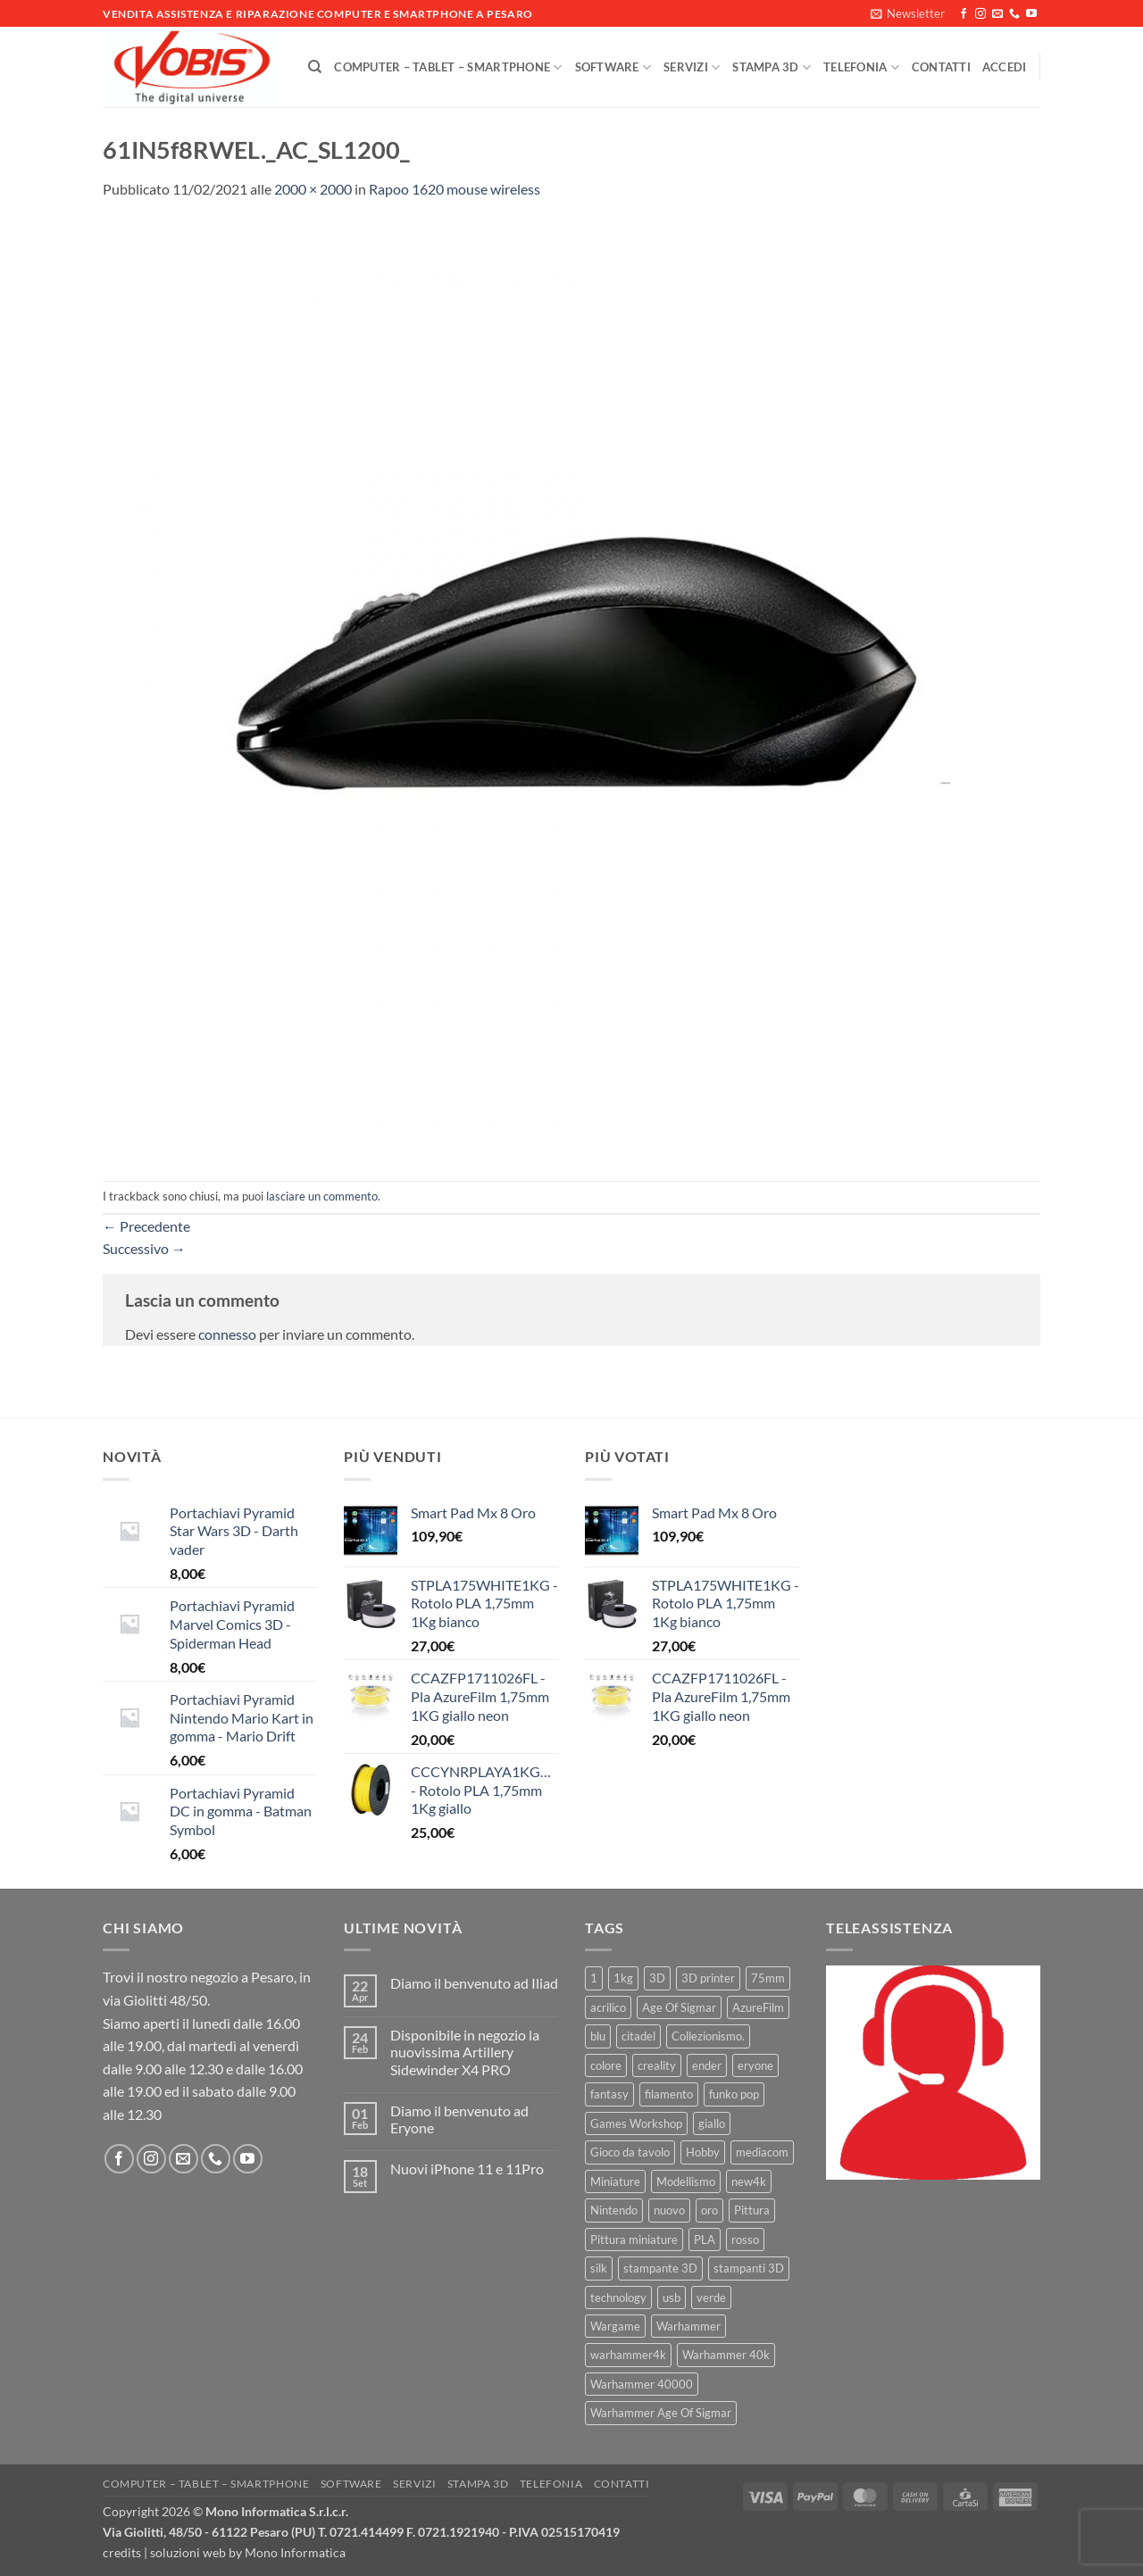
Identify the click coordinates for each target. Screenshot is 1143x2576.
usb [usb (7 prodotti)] (671, 2297)
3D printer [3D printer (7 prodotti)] (708, 1978)
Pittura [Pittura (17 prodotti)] (752, 2210)
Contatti (941, 67)
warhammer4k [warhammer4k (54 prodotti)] (628, 2354)
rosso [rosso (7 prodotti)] (745, 2239)
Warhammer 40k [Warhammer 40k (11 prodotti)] (726, 2354)
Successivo (144, 1248)
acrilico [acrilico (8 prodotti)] (608, 2007)
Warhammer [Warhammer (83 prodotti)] (688, 2326)
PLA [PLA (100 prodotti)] (704, 2239)
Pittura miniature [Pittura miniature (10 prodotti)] (634, 2239)
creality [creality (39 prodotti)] (657, 2065)
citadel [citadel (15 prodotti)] (638, 2036)
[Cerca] (314, 67)
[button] (908, 13)
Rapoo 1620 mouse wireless (454, 188)
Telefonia (861, 67)
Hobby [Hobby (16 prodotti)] (703, 2152)
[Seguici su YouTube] (1031, 14)
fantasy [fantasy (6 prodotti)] (609, 2094)
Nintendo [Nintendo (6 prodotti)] (614, 2210)
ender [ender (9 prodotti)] (707, 2065)
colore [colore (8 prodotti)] (606, 2065)
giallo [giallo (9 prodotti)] (711, 2123)
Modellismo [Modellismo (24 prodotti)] (685, 2181)
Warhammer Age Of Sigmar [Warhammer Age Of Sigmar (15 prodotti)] (660, 2413)
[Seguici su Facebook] (963, 14)
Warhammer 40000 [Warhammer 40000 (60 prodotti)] (641, 2384)
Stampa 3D (771, 67)
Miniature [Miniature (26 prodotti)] (615, 2181)
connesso (227, 1333)
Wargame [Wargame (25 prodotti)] (615, 2326)
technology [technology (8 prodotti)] (618, 2297)
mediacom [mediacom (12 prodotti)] (762, 2152)
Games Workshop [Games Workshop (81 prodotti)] (636, 2123)
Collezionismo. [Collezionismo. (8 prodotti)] (708, 2036)
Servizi (691, 67)
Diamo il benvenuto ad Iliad (474, 1982)
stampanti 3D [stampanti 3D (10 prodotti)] (748, 2268)
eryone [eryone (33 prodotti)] (755, 2065)
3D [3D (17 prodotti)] (657, 1978)
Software (613, 67)
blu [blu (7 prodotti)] (597, 2036)
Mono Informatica (295, 2552)
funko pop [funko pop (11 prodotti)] (734, 2094)
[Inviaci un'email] (997, 14)
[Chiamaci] (1014, 14)
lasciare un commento (322, 1196)
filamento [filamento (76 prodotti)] (669, 2094)
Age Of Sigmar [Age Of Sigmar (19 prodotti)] (679, 2007)
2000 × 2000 (313, 188)
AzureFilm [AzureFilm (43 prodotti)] (758, 2007)
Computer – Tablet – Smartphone (448, 67)
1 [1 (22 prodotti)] (593, 1978)
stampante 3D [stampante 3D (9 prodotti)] (660, 2268)
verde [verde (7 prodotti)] (711, 2297)
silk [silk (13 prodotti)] (598, 2268)
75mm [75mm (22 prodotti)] (768, 1978)
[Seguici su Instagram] (980, 14)
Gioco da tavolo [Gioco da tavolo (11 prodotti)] (630, 2152)
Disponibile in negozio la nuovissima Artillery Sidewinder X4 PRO (464, 2051)
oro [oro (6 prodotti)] (709, 2210)
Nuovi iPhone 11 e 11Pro (467, 2168)
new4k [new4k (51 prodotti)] (748, 2181)
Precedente (146, 1225)
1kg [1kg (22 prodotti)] (623, 1978)
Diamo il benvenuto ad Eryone (459, 2119)
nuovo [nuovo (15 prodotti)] (669, 2210)
